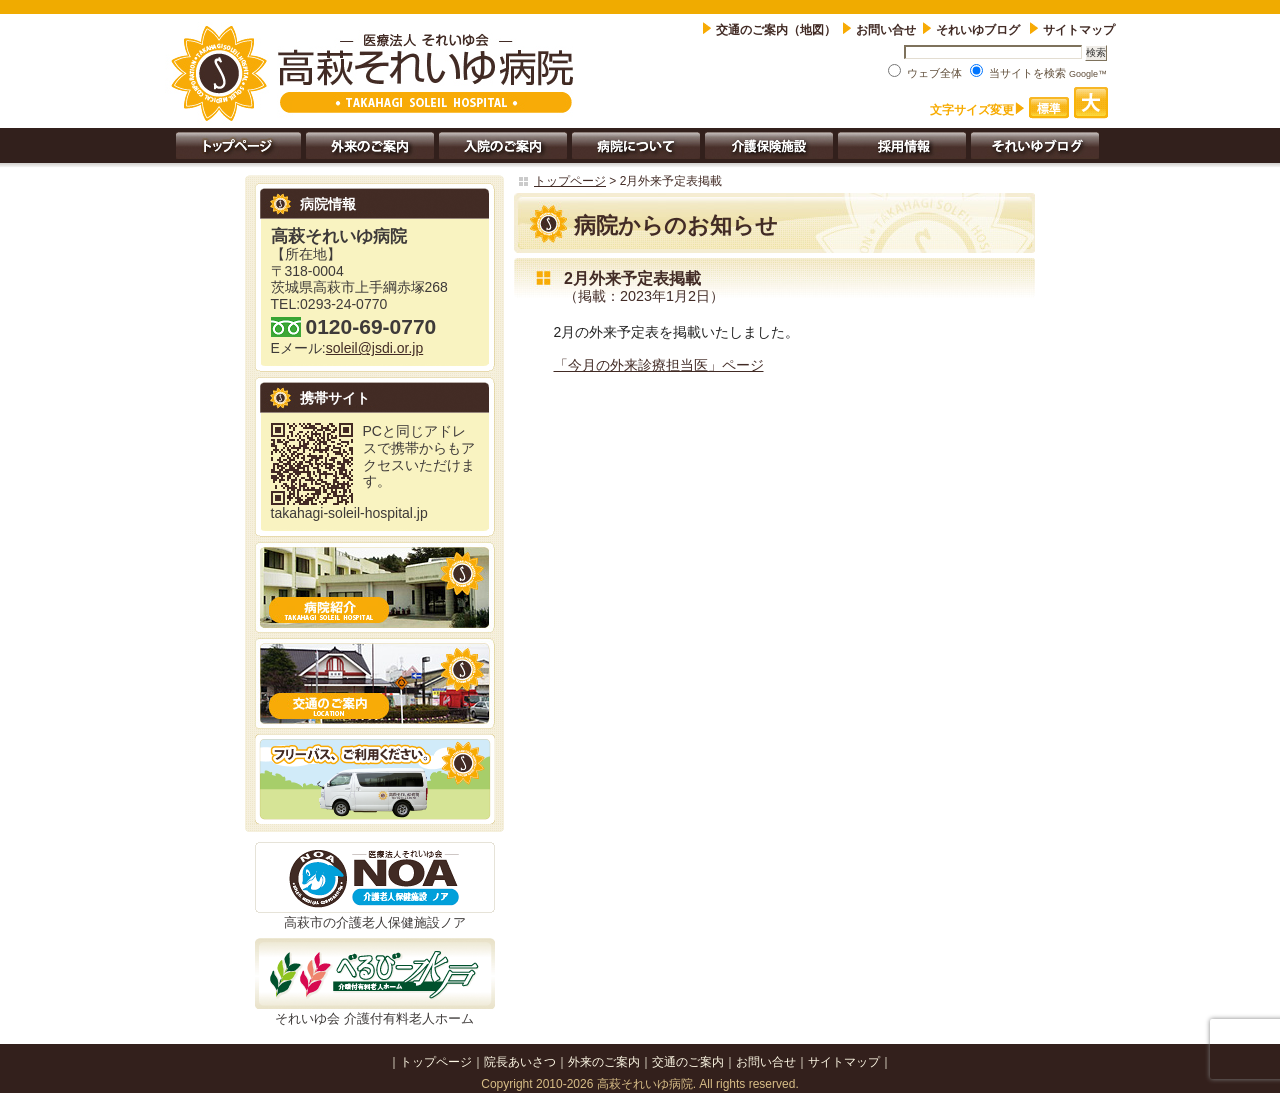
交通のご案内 (688, 1062)
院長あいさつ (520, 1062)
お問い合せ (886, 30)
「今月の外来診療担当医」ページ (659, 365)
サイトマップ (1079, 30)
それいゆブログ (979, 30)
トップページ (570, 181)
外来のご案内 (604, 1062)
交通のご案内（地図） (776, 30)
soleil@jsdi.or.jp (374, 348)
